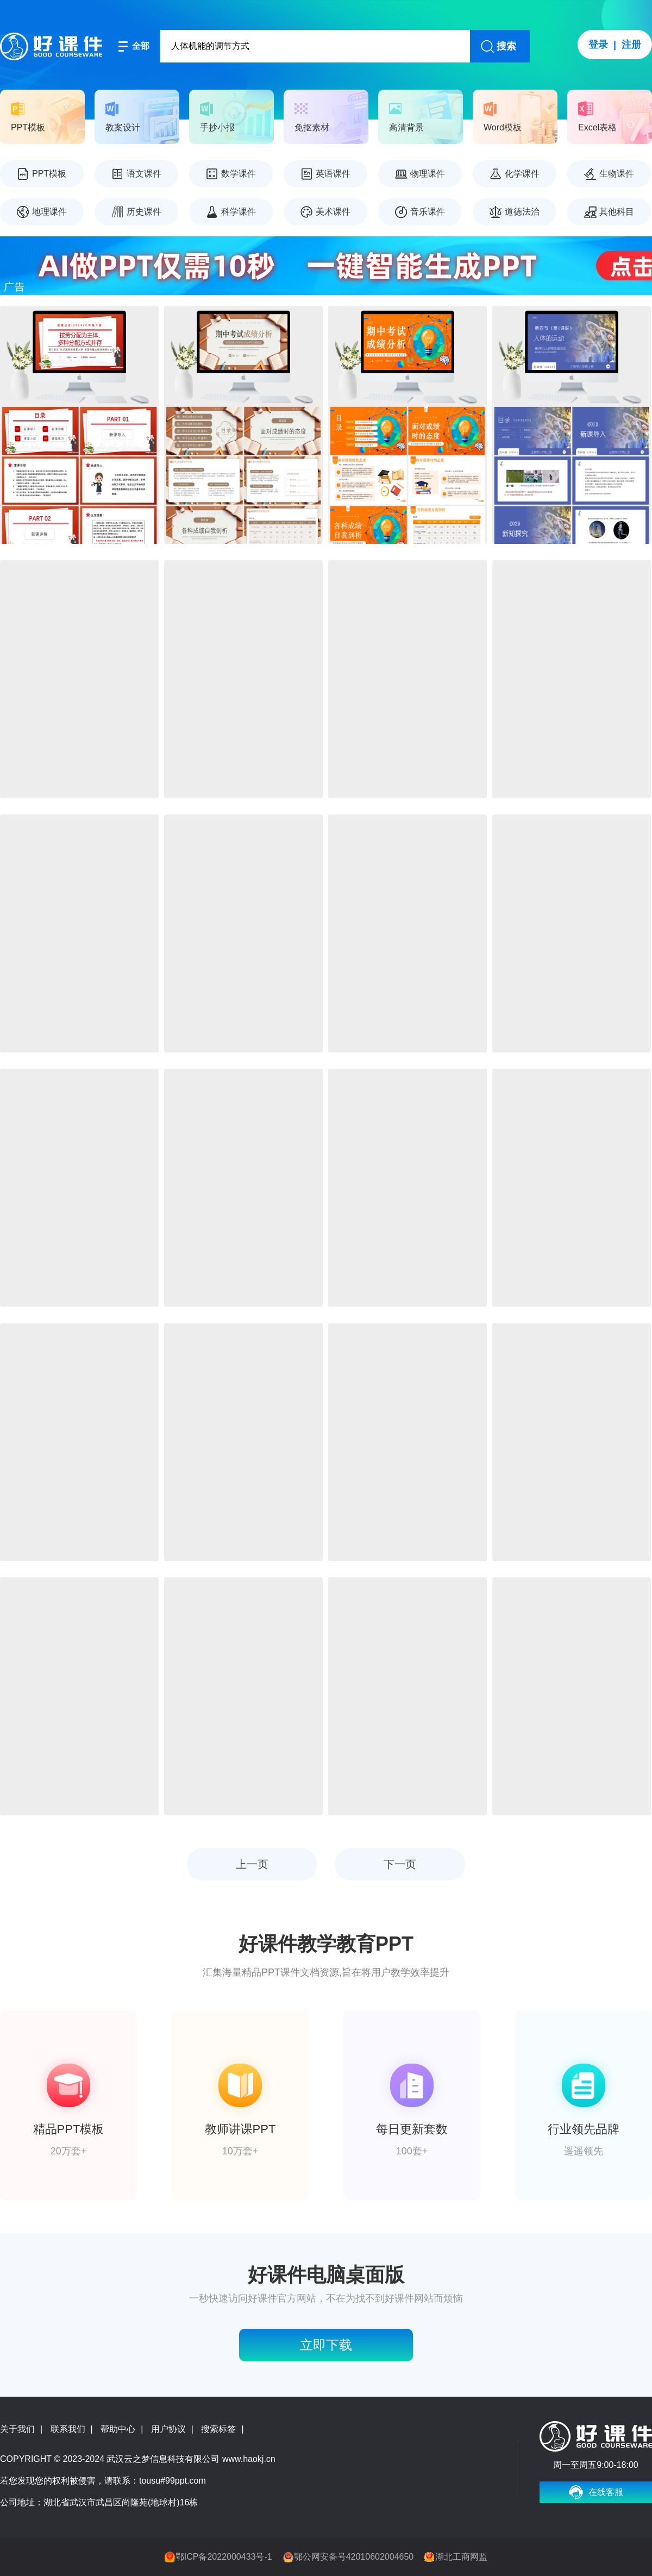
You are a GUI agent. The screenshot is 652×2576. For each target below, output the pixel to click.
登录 (598, 44)
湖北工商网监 (461, 2556)
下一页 (400, 1864)
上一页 (252, 1864)
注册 (631, 44)
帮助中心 (118, 2429)
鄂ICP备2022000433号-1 (223, 2556)
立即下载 (326, 2344)
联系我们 (68, 2429)
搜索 (506, 46)
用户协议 (168, 2429)
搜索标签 (218, 2429)
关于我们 (17, 2429)
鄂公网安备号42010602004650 (354, 2556)
